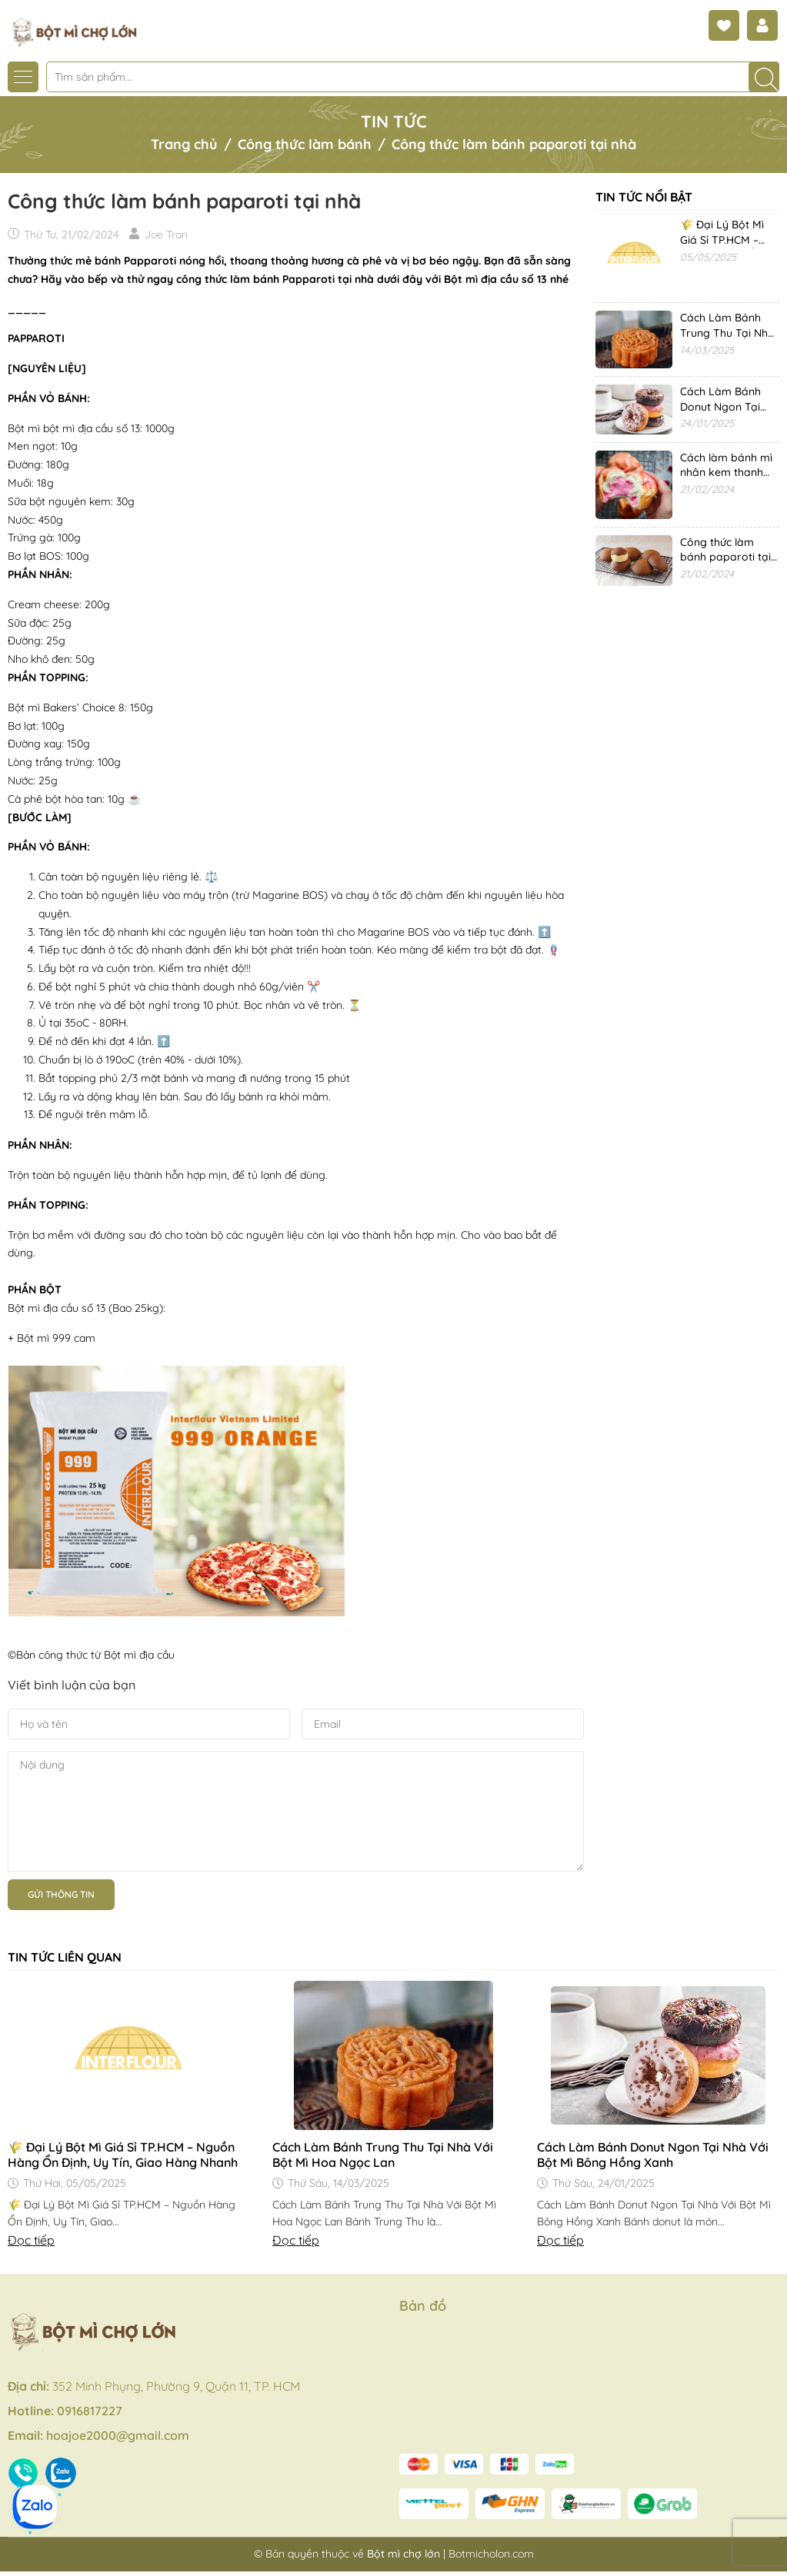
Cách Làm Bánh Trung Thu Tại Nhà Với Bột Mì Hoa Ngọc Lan (382, 2154)
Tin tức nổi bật (643, 197)
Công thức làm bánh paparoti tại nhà (725, 557)
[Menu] (23, 77)
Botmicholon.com (491, 2554)
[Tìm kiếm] (764, 77)
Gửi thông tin (61, 1894)
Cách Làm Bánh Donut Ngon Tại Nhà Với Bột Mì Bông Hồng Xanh (653, 2154)
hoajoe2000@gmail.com (117, 2435)
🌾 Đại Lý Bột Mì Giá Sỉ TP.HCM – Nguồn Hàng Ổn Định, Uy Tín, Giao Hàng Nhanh (123, 2154)
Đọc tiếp (31, 2240)
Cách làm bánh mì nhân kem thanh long (726, 472)
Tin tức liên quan (65, 1957)
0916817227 (89, 2410)
